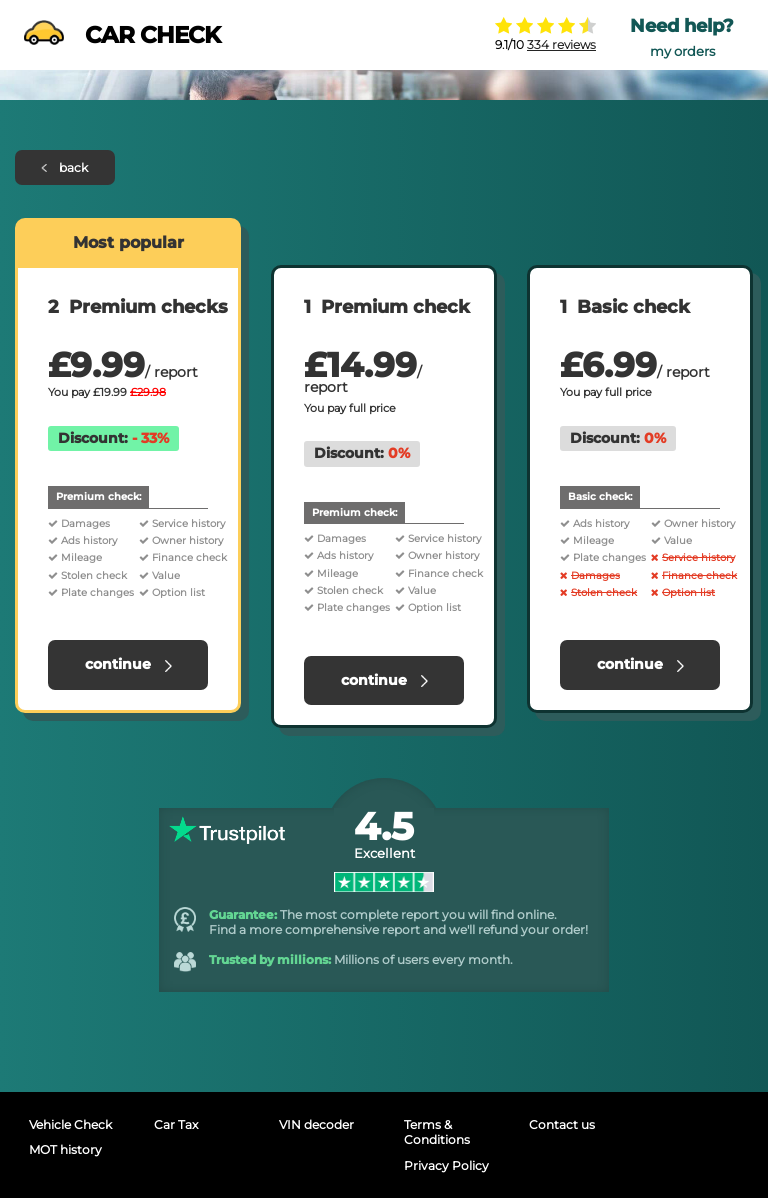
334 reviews (561, 44)
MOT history (65, 1149)
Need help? (682, 26)
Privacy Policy (446, 1165)
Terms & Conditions (437, 1132)
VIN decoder (316, 1124)
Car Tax (176, 1124)
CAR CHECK (122, 35)
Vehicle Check (70, 1124)
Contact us (562, 1124)
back (65, 167)
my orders (682, 51)
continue (128, 664)
